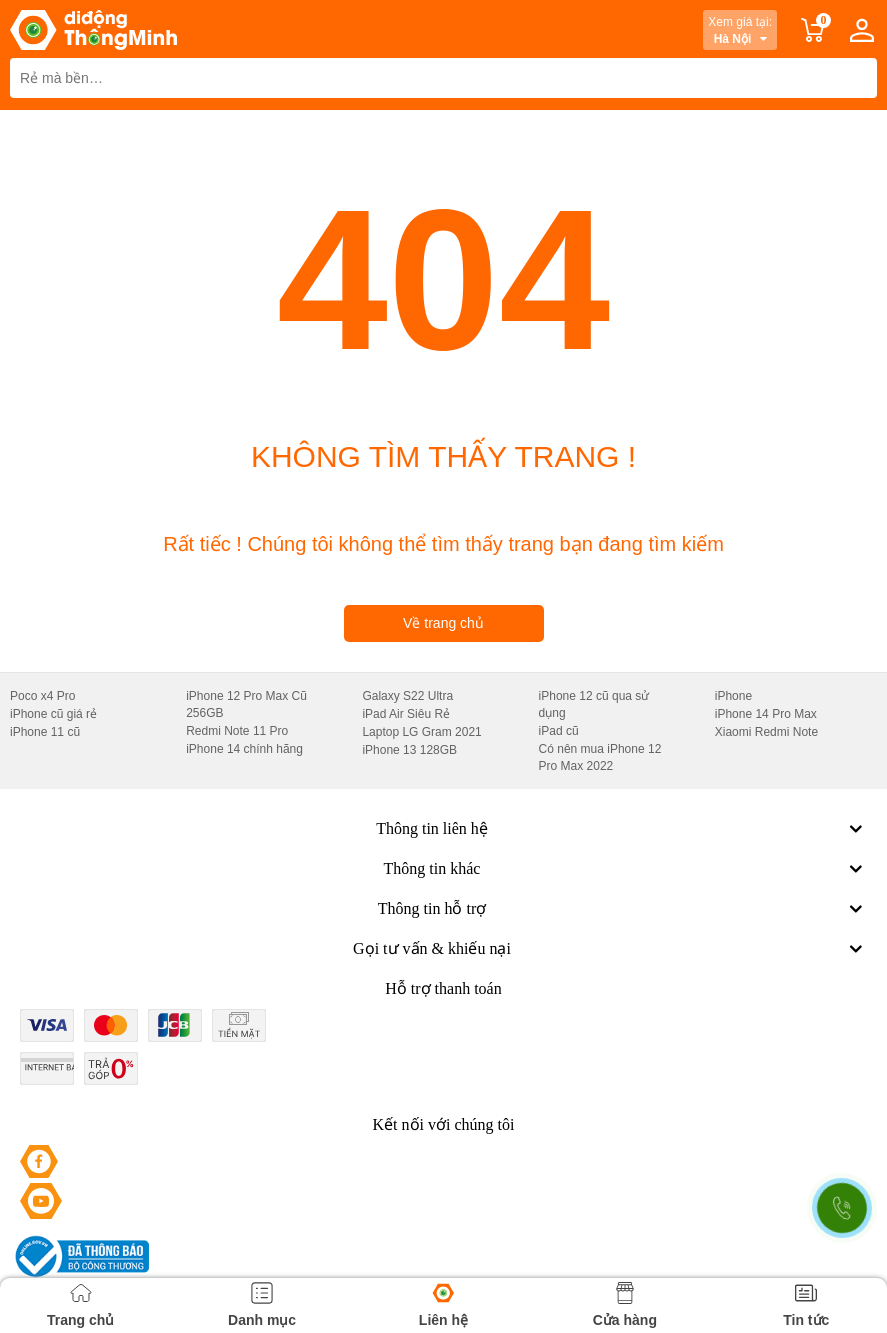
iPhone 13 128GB (409, 750)
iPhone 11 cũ (45, 732)
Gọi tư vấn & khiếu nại (610, 949)
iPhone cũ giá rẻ (53, 714)
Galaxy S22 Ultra (407, 696)
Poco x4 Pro (42, 696)
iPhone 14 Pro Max (766, 714)
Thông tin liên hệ (621, 829)
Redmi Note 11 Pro (237, 731)
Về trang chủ (443, 623)
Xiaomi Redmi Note (766, 732)
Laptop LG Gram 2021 (421, 732)
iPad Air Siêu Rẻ (406, 714)
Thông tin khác (625, 869)
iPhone (733, 696)
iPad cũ (559, 731)
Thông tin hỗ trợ (622, 909)
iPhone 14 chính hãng (244, 749)
